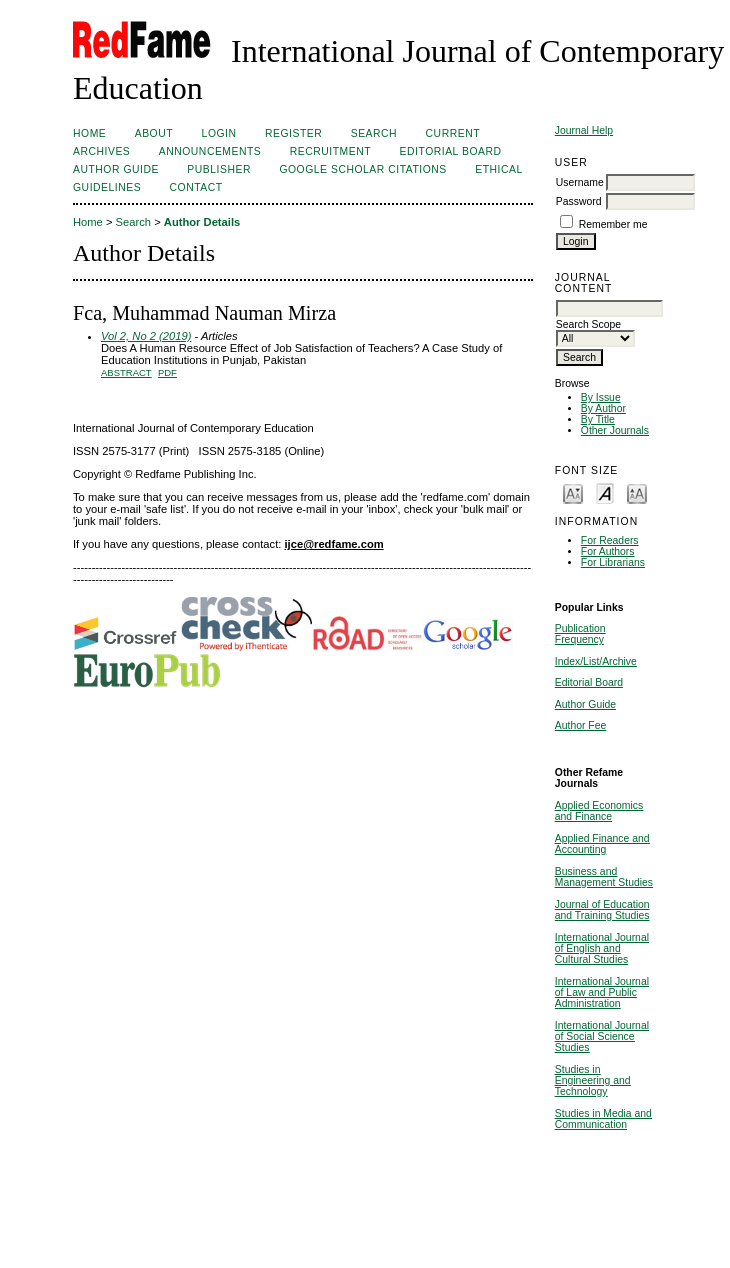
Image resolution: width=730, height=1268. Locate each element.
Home (89, 133)
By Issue (601, 397)
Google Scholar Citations (362, 169)
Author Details (202, 222)
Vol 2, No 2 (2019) (146, 336)
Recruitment (330, 151)
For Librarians (613, 562)
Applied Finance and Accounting (602, 844)
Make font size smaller (573, 492)
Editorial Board (589, 682)
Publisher (219, 169)
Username (580, 182)
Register (293, 133)
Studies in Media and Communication (603, 1119)
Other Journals (615, 430)
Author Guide (585, 704)
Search (374, 133)
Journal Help (584, 130)
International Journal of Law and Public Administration (602, 992)
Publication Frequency (580, 634)
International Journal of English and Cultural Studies (602, 948)
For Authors (608, 551)
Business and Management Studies (604, 877)
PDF (167, 372)
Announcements (210, 151)
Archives (101, 151)
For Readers (610, 540)
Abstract (126, 372)
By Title (598, 419)
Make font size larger (637, 492)
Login (219, 133)
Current (453, 133)
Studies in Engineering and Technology (593, 1080)
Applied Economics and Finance (599, 811)
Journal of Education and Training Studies (602, 910)
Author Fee (580, 725)
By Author (603, 408)
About (154, 133)
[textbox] (609, 308)
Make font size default (605, 492)
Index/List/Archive (596, 661)
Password (579, 201)
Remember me (613, 224)
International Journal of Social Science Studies (602, 1036)
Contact (196, 187)
